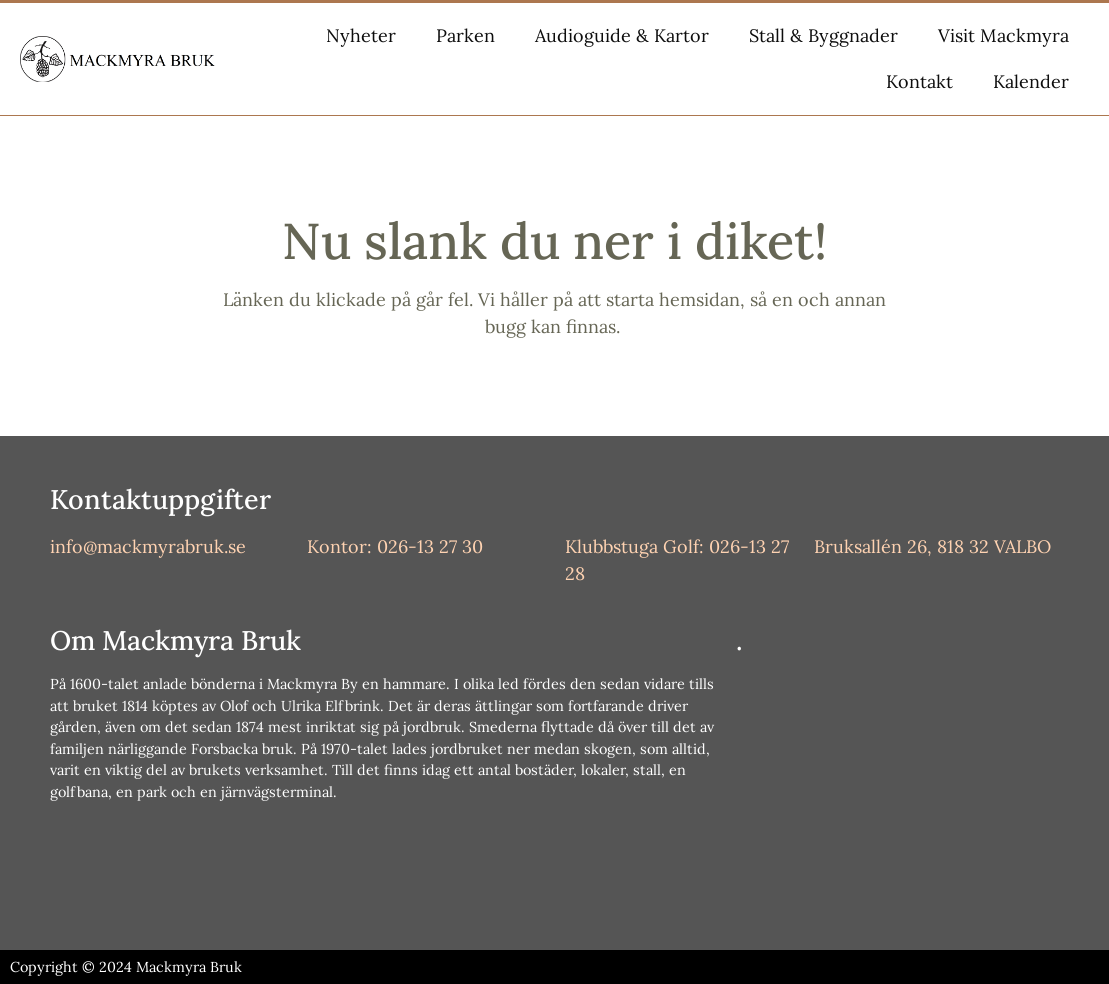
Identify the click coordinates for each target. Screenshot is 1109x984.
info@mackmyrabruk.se (148, 546)
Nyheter (361, 35)
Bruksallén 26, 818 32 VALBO (932, 546)
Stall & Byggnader (823, 35)
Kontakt (919, 81)
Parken (465, 35)
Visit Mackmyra (1003, 35)
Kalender (1031, 81)
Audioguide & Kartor (622, 35)
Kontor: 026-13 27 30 (395, 546)
